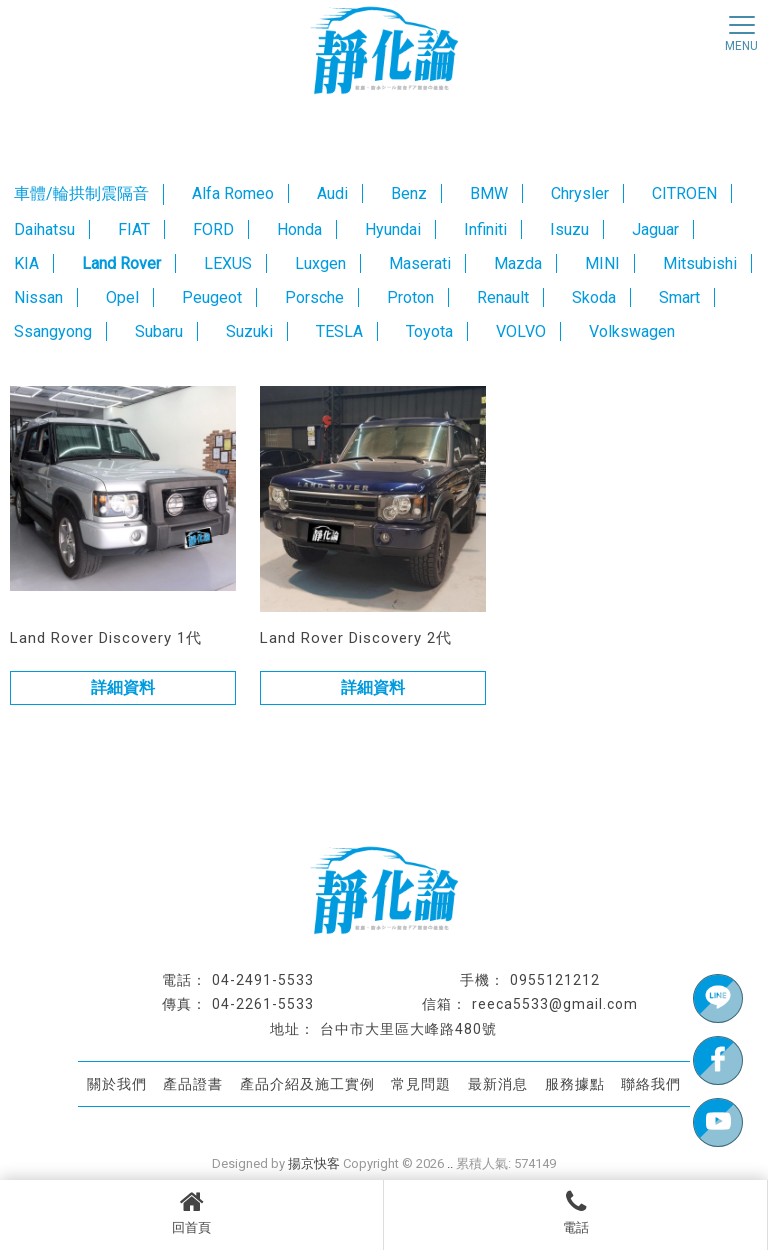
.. (450, 1163)
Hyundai (393, 229)
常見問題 (421, 1083)
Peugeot (212, 297)
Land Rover (121, 263)
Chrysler (580, 193)
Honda (299, 229)
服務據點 (575, 1083)
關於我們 (117, 1083)
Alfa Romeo (233, 193)
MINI (602, 263)
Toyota (429, 331)
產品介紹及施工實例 (307, 1083)
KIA (26, 263)
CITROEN (684, 193)
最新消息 (498, 1083)
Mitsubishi (700, 263)
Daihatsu (44, 229)
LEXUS (228, 263)
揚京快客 (314, 1163)
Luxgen (320, 263)
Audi (332, 193)
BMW (489, 193)
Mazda (518, 263)
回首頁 (191, 1212)
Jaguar (655, 229)
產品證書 (193, 1083)
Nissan (38, 297)
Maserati (420, 263)
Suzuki (249, 331)
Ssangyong (53, 331)
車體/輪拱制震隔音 (81, 193)
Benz (409, 193)
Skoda (594, 297)
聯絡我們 (651, 1083)
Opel (122, 297)
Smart (679, 297)
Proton (410, 297)
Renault (503, 297)
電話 (575, 1212)
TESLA (339, 331)
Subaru (159, 331)
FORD (213, 229)
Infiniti (485, 229)
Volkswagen (632, 331)
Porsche (314, 297)
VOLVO (521, 331)
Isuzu (569, 229)
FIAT (134, 229)
